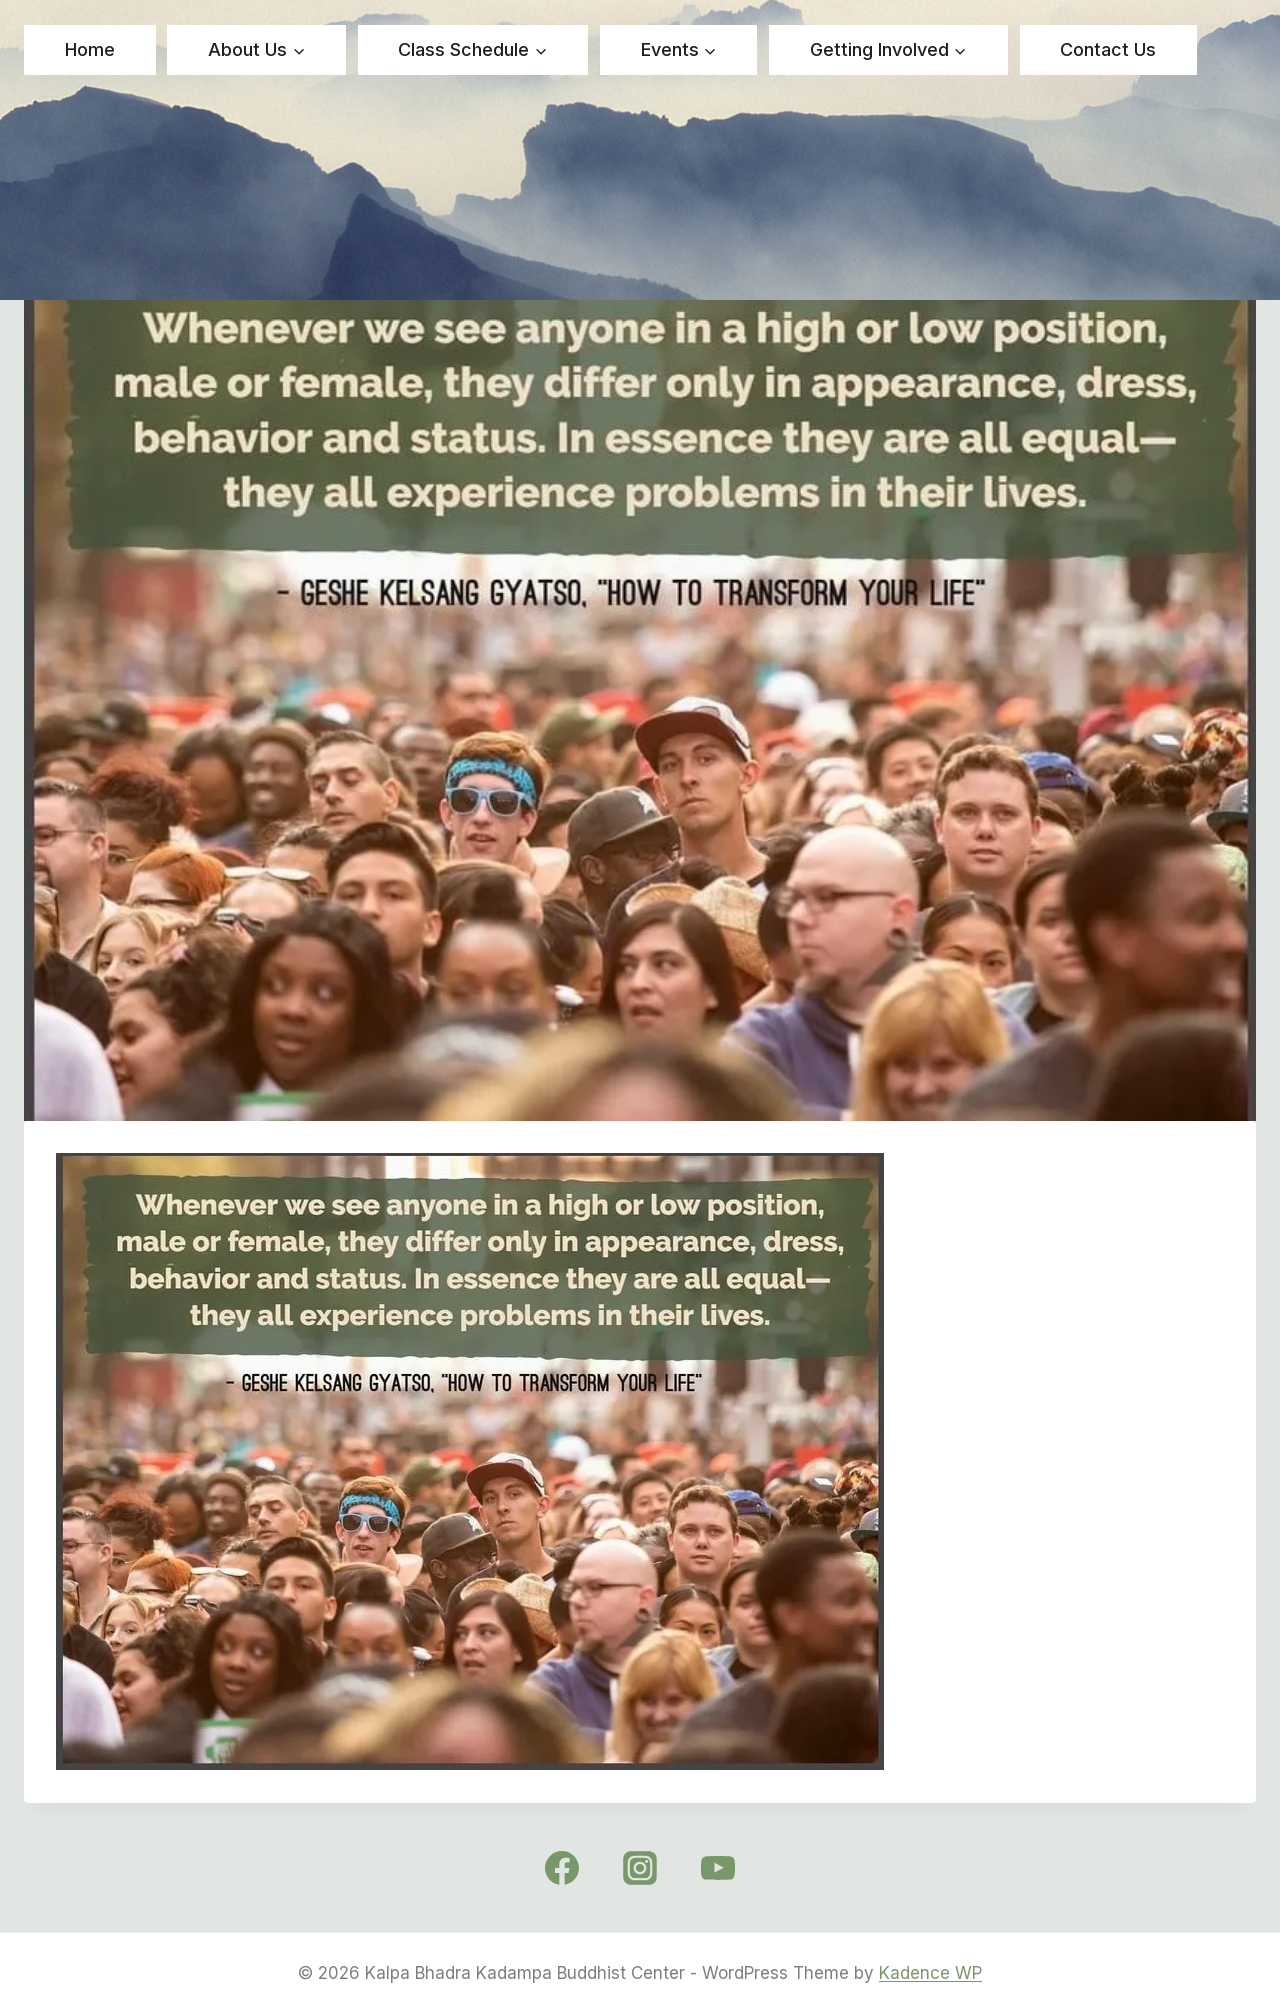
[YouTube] (718, 1868)
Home (90, 49)
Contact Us (1108, 49)
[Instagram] (640, 1868)
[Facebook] (562, 1868)
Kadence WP (930, 1973)
